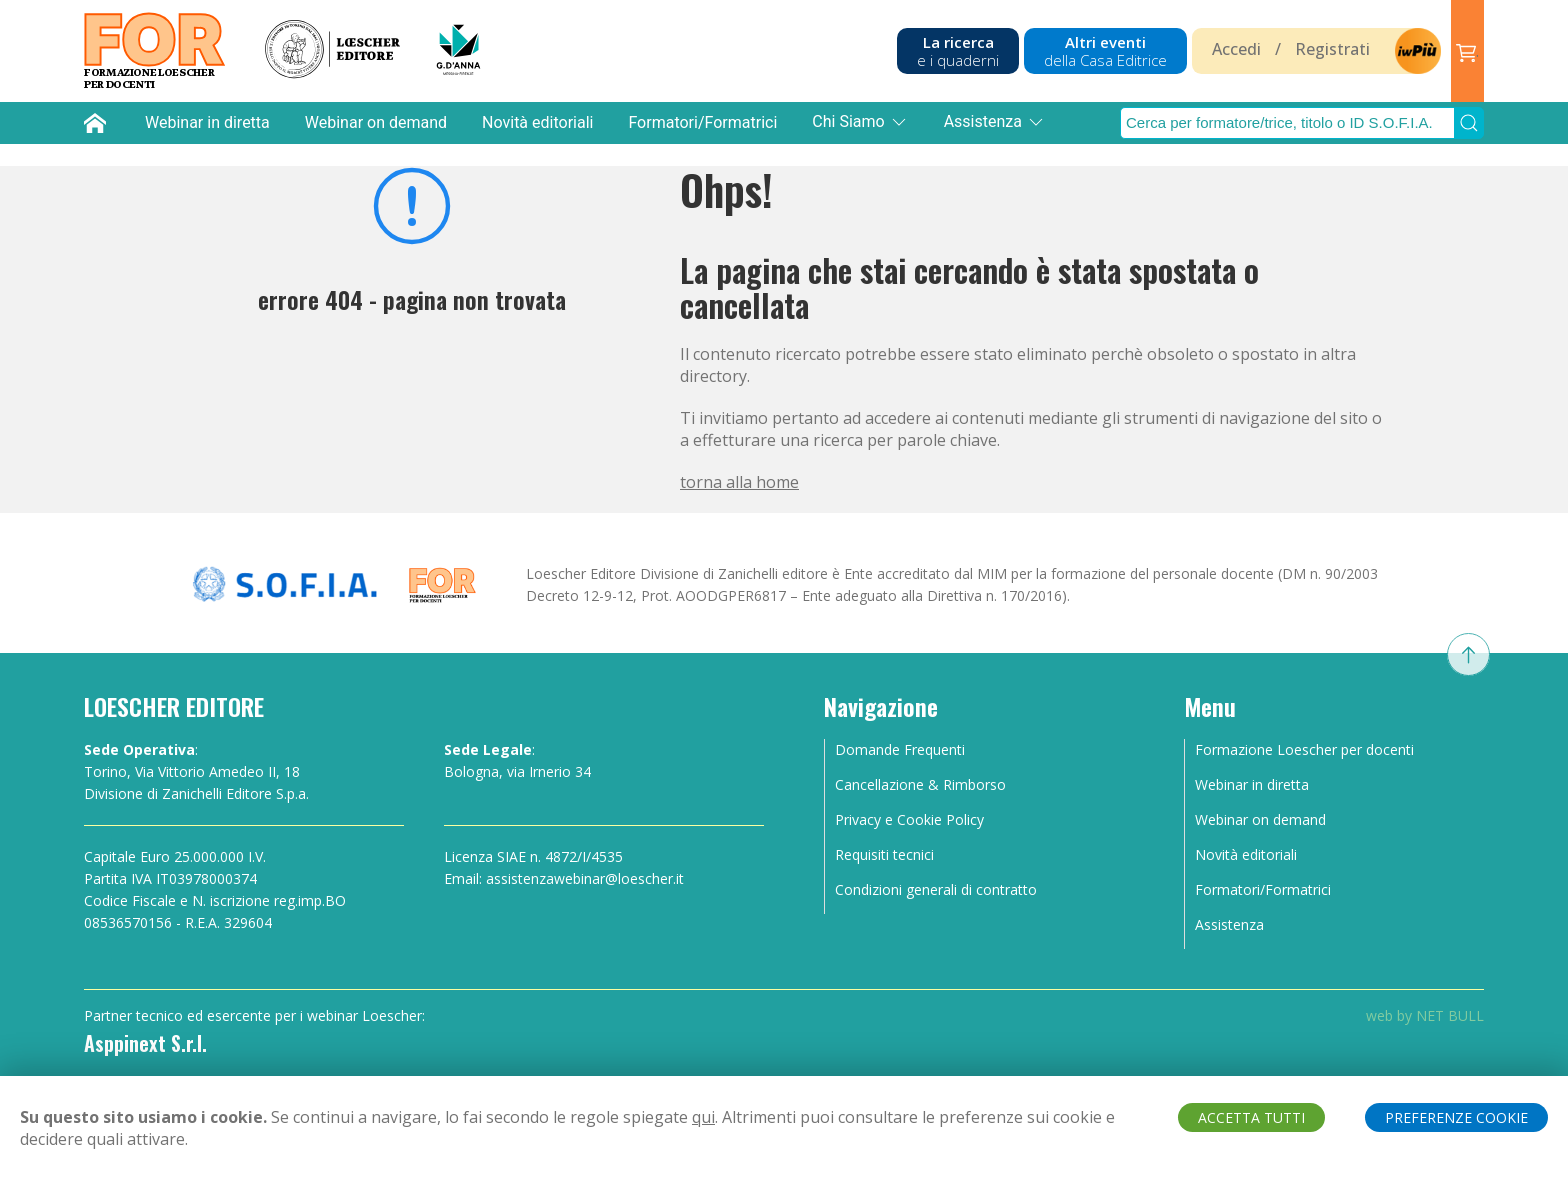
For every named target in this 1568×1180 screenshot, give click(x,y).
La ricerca (958, 51)
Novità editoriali (537, 122)
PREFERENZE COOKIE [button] (1456, 1117)
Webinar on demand (376, 122)
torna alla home (739, 482)
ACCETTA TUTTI (1251, 1117)
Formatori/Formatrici (702, 122)
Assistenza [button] (995, 122)
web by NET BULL (1425, 1015)
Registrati (1332, 49)
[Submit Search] (1469, 123)
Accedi (1236, 49)
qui (703, 1117)
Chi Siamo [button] (860, 122)
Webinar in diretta (207, 122)
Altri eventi (1105, 51)
